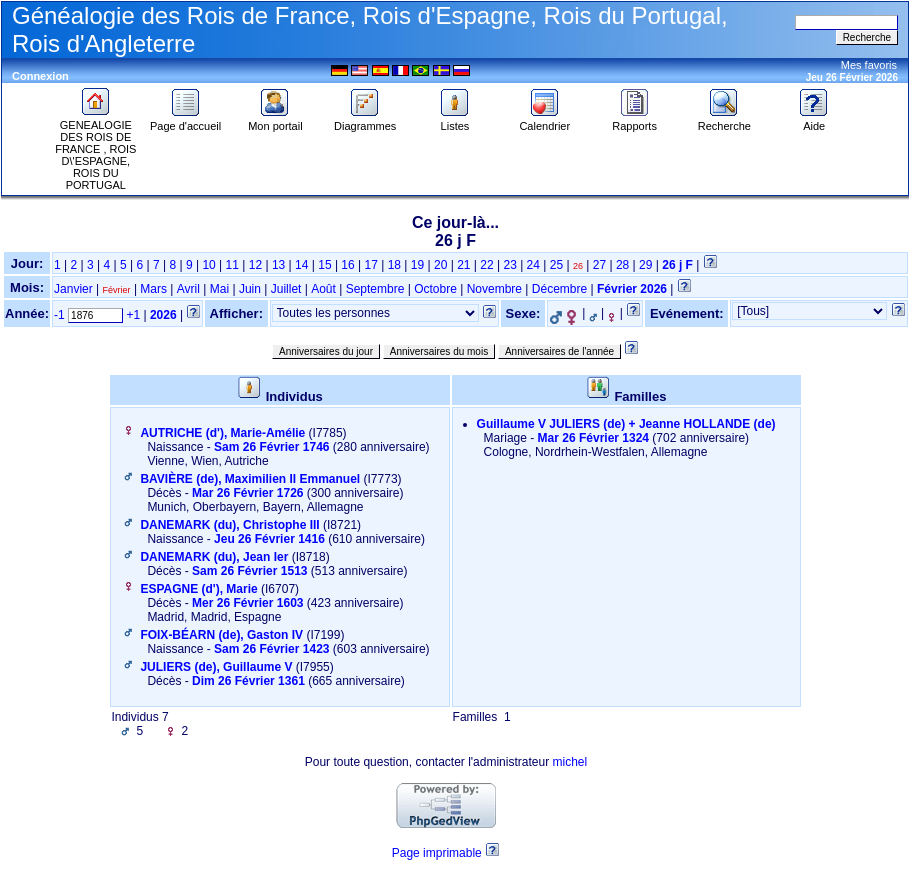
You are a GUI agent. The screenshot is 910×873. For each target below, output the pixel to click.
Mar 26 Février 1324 (593, 438)
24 (533, 265)
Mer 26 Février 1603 (247, 603)
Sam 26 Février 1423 (271, 649)
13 (278, 265)
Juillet (286, 289)
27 (599, 265)
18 (394, 265)
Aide (814, 121)
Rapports (634, 121)
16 (347, 265)
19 (417, 265)
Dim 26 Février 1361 (248, 681)
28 (622, 265)
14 (301, 265)
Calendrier (544, 121)
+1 (133, 315)
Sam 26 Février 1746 (271, 447)
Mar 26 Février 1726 (247, 493)
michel (569, 762)
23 (509, 265)
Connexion (40, 76)
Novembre (494, 289)
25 (556, 265)
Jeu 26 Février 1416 (269, 539)
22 (486, 265)
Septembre (375, 289)
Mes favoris (869, 65)
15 (324, 265)
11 (232, 265)
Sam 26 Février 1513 (249, 571)
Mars (153, 289)
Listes (455, 121)
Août (323, 289)
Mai (219, 289)
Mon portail (275, 121)
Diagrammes (365, 121)
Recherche (724, 121)
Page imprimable (437, 853)
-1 (59, 315)
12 (255, 265)
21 (463, 265)
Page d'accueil (185, 121)
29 (645, 265)
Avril (188, 289)
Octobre (435, 289)
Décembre (559, 289)
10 (208, 265)
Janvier (73, 289)
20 (440, 265)
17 (371, 265)
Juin (250, 289)
